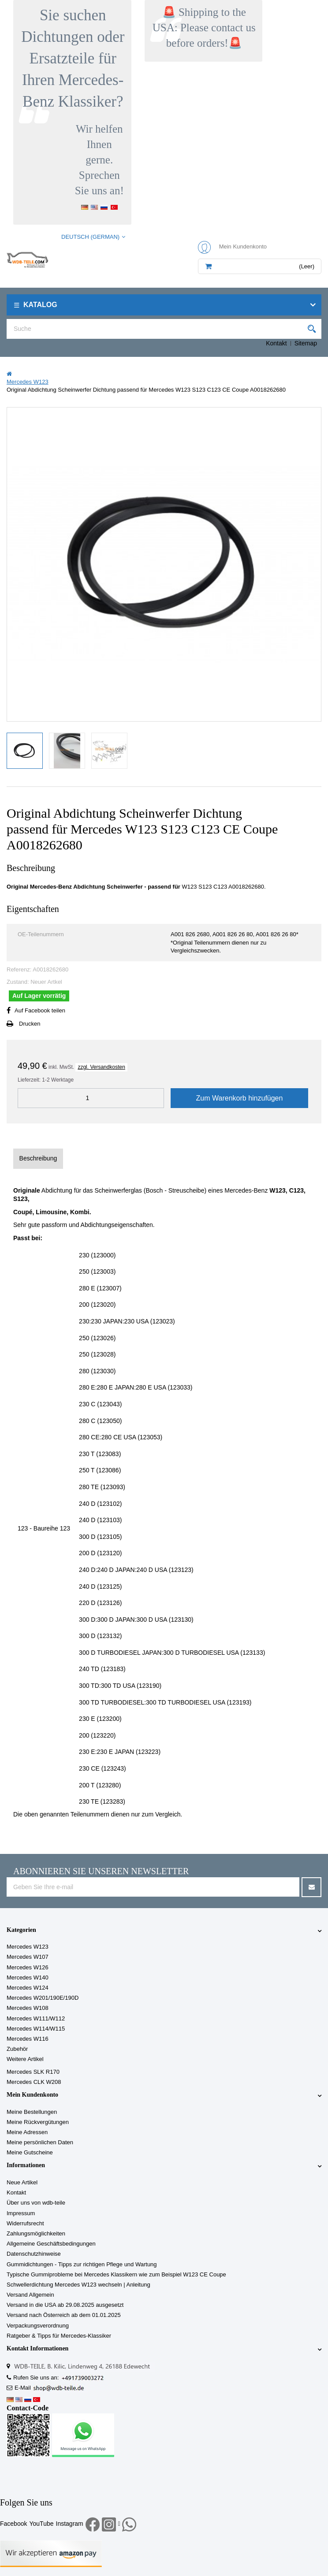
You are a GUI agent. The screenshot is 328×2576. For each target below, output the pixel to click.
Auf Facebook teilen (40, 1010)
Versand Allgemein (30, 2294)
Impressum (21, 2213)
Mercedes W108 (27, 2008)
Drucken (29, 1023)
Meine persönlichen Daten (40, 2142)
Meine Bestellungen (32, 2112)
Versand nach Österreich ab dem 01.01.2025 (64, 2315)
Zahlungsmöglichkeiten (36, 2233)
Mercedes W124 (27, 1987)
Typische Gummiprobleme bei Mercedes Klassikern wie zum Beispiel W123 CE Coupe (116, 2274)
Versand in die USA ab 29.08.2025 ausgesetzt (65, 2305)
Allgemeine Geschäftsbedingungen (51, 2243)
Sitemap (305, 343)
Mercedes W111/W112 (36, 2018)
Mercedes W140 (27, 1977)
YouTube (41, 2523)
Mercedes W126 (27, 1967)
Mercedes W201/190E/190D (42, 1997)
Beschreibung (38, 1158)
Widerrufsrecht (25, 2223)
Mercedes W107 (27, 1956)
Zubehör (17, 2049)
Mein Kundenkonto (32, 2094)
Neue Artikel (22, 2182)
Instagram (69, 2523)
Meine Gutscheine (30, 2152)
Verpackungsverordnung (38, 2325)
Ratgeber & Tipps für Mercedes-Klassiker (59, 2335)
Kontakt (276, 343)
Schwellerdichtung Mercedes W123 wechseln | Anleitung (78, 2284)
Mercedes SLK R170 (33, 2071)
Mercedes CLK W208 (34, 2082)
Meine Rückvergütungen (38, 2122)
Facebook (13, 2523)
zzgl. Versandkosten (101, 1067)
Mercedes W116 (27, 2038)
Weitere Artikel (25, 2059)
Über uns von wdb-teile (36, 2202)
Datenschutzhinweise (34, 2253)
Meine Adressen (27, 2132)
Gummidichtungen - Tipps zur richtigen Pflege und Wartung (82, 2264)
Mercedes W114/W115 (36, 2028)
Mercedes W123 (27, 1946)
